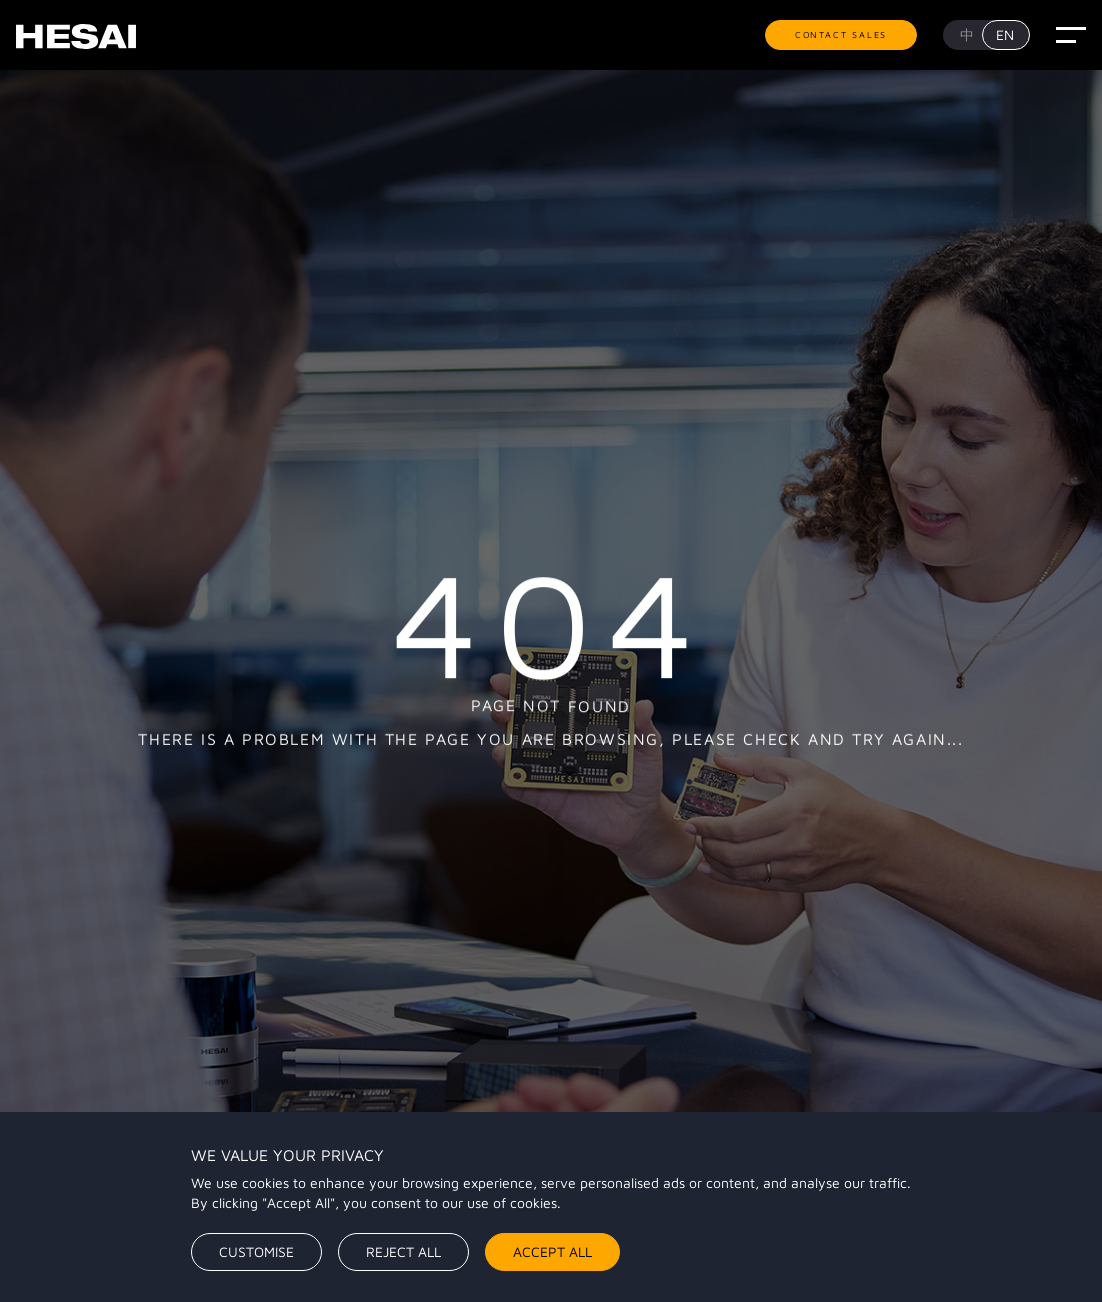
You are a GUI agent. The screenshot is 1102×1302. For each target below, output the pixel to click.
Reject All (403, 1251)
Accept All (552, 1251)
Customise (256, 1251)
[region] (551, 1207)
